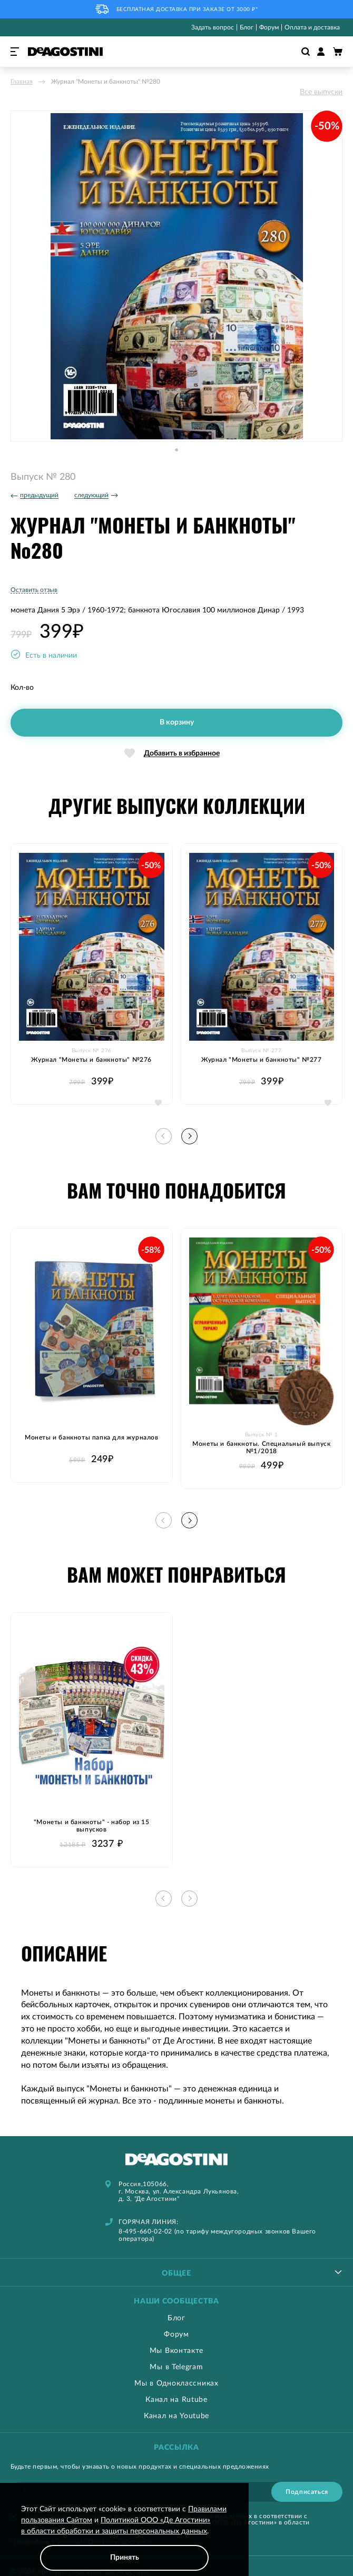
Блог (246, 27)
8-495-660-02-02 (145, 2231)
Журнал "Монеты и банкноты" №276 (91, 1059)
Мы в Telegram (176, 2367)
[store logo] (65, 51)
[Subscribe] (306, 2492)
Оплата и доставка (312, 27)
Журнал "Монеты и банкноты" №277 (261, 1059)
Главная (22, 81)
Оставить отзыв (34, 590)
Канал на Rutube (176, 2399)
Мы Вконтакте (176, 2350)
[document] (124, 2537)
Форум (269, 27)
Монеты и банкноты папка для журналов (92, 1437)
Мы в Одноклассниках (176, 2383)
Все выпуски (321, 92)
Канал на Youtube (176, 2416)
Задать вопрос (212, 27)
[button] (176, 450)
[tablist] (176, 2272)
